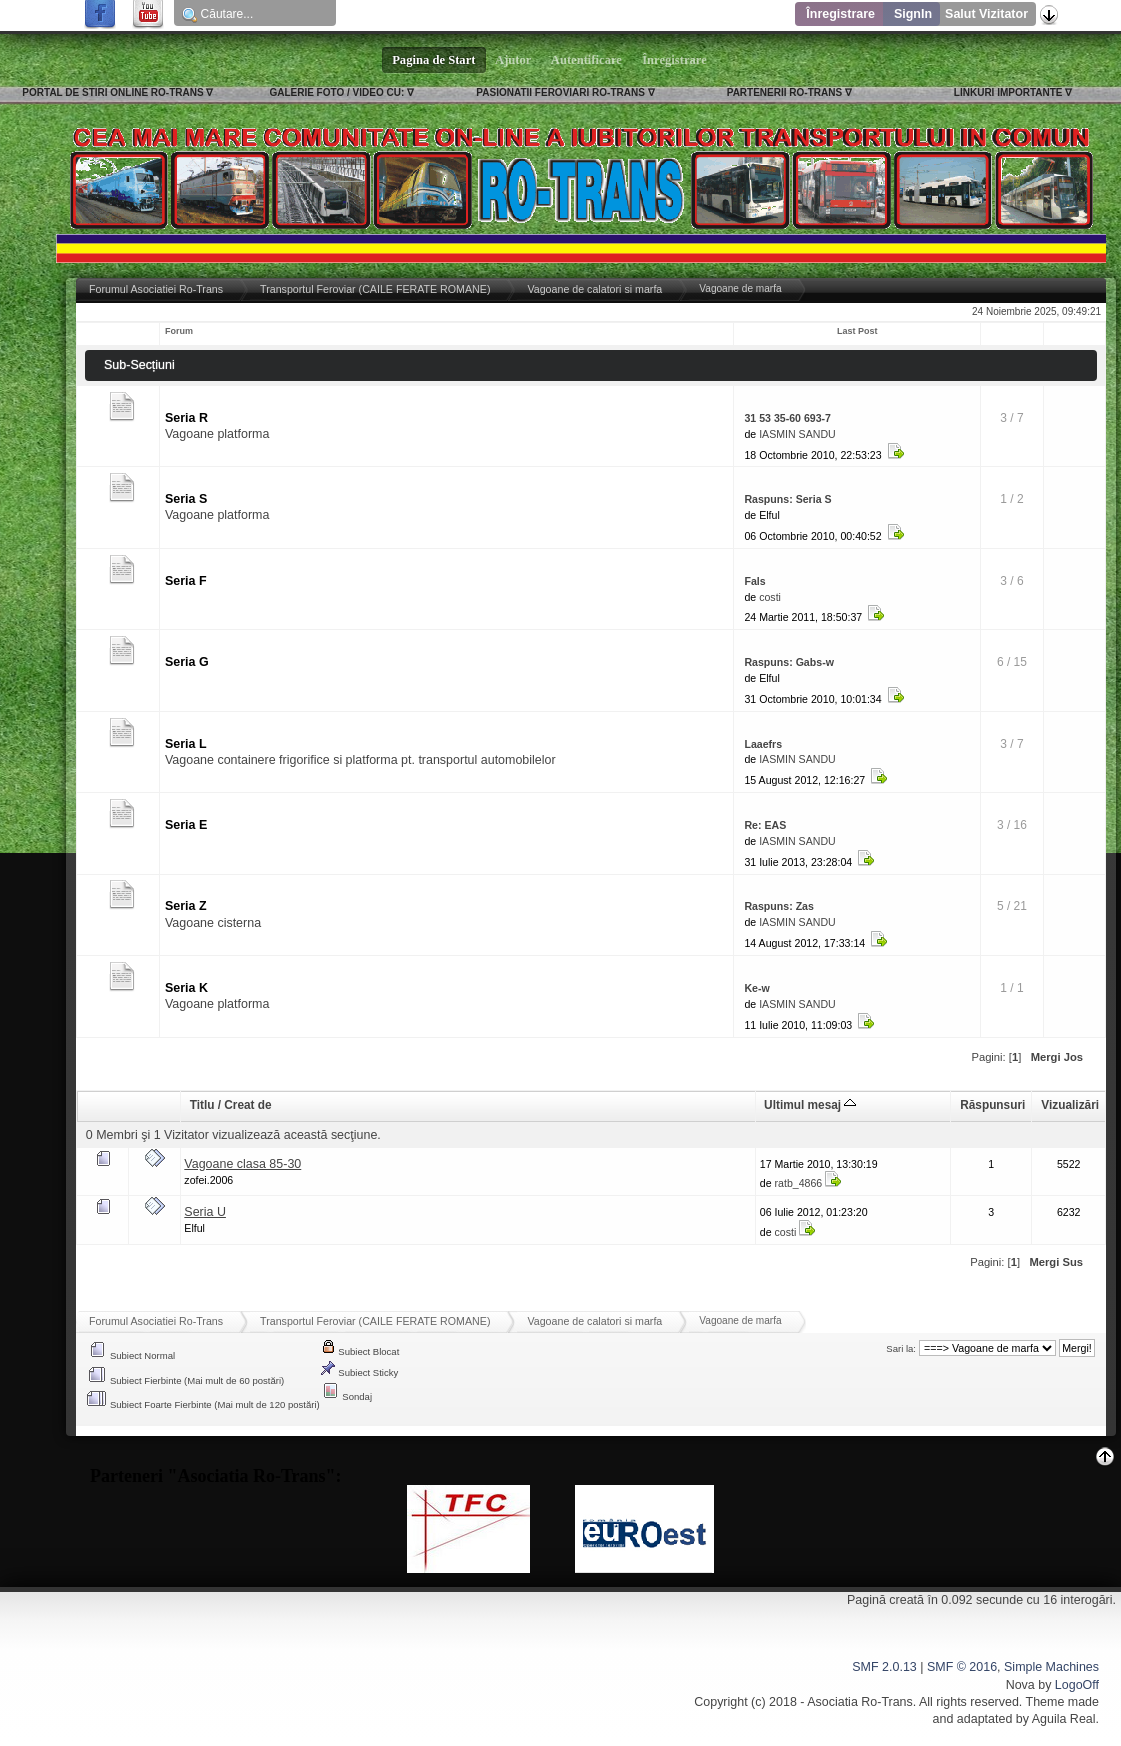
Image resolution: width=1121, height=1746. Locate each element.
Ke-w (756, 988)
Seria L (186, 744)
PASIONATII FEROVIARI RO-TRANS (560, 92)
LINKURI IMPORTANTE (1008, 92)
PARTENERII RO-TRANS (784, 92)
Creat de (247, 1105)
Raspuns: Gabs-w (788, 662)
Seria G (187, 662)
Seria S (186, 499)
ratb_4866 (799, 1183)
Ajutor (514, 60)
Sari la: (901, 1348)
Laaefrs (763, 744)
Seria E (186, 825)
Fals (754, 581)
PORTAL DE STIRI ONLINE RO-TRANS (112, 92)
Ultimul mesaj (810, 1105)
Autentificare (586, 60)
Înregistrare (840, 14)
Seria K (186, 988)
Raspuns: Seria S (787, 499)
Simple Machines (1051, 1667)
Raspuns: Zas (778, 906)
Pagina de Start (434, 60)
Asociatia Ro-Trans (860, 1702)
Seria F (186, 581)
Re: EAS (765, 825)
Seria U (205, 1212)
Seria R (186, 418)
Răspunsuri (992, 1105)
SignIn (913, 14)
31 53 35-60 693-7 (787, 418)
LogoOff (1077, 1685)
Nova (1020, 1685)
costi (770, 597)
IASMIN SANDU (797, 434)
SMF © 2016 (962, 1667)
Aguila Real (1064, 1719)
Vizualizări (1070, 1105)
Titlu (202, 1105)
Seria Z (186, 906)
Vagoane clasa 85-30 (242, 1164)
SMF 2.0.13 (884, 1667)
